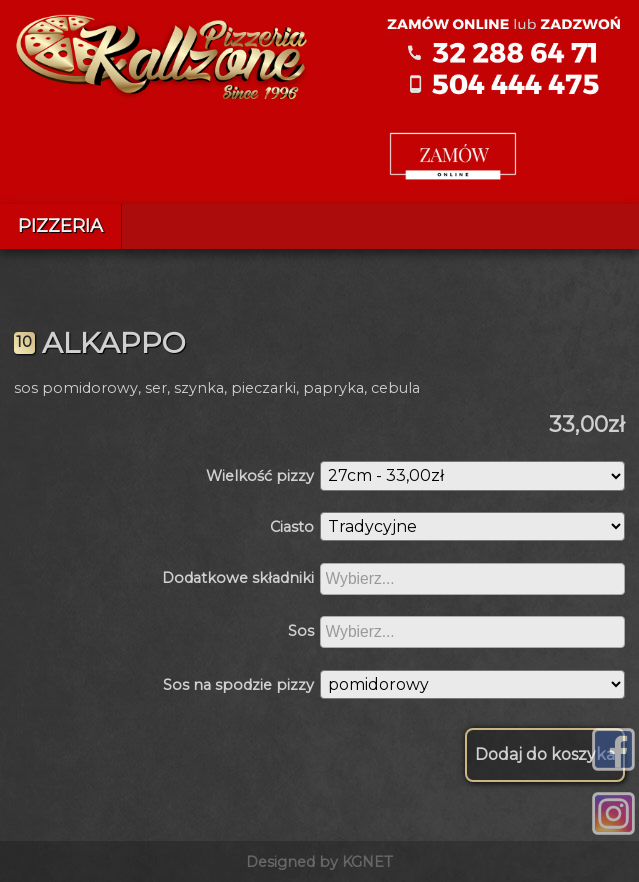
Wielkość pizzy (260, 476)
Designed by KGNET (319, 862)
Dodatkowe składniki (238, 578)
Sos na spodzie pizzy (238, 685)
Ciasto (292, 527)
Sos (301, 631)
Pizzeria (60, 226)
